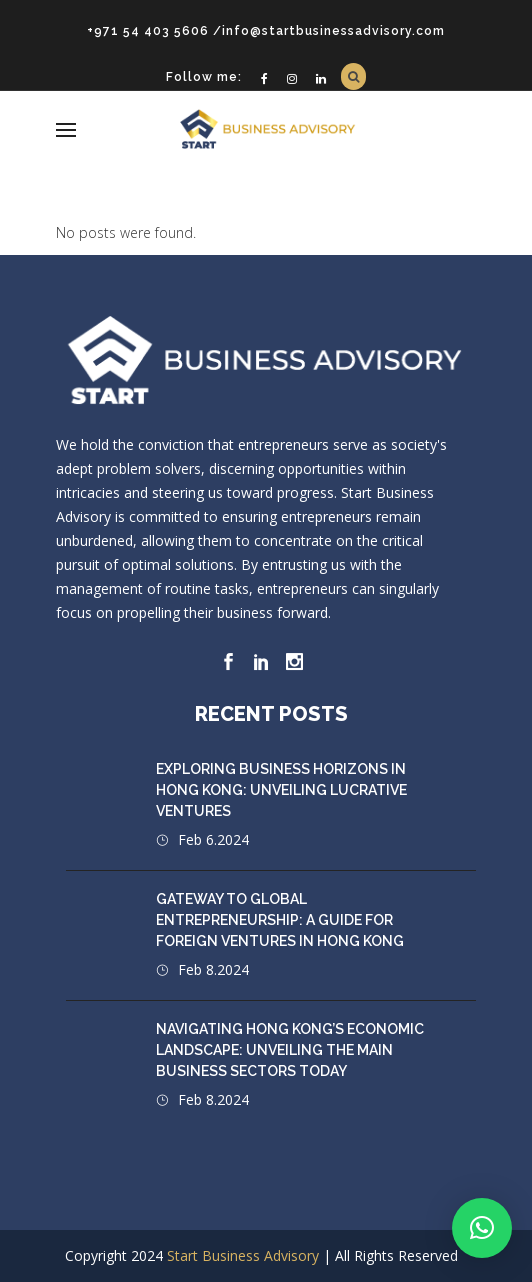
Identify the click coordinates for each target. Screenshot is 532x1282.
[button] (482, 1228)
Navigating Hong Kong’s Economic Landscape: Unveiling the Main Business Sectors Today (290, 1050)
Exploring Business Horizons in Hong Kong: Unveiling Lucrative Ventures (281, 790)
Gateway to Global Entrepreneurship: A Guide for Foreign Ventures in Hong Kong (280, 920)
